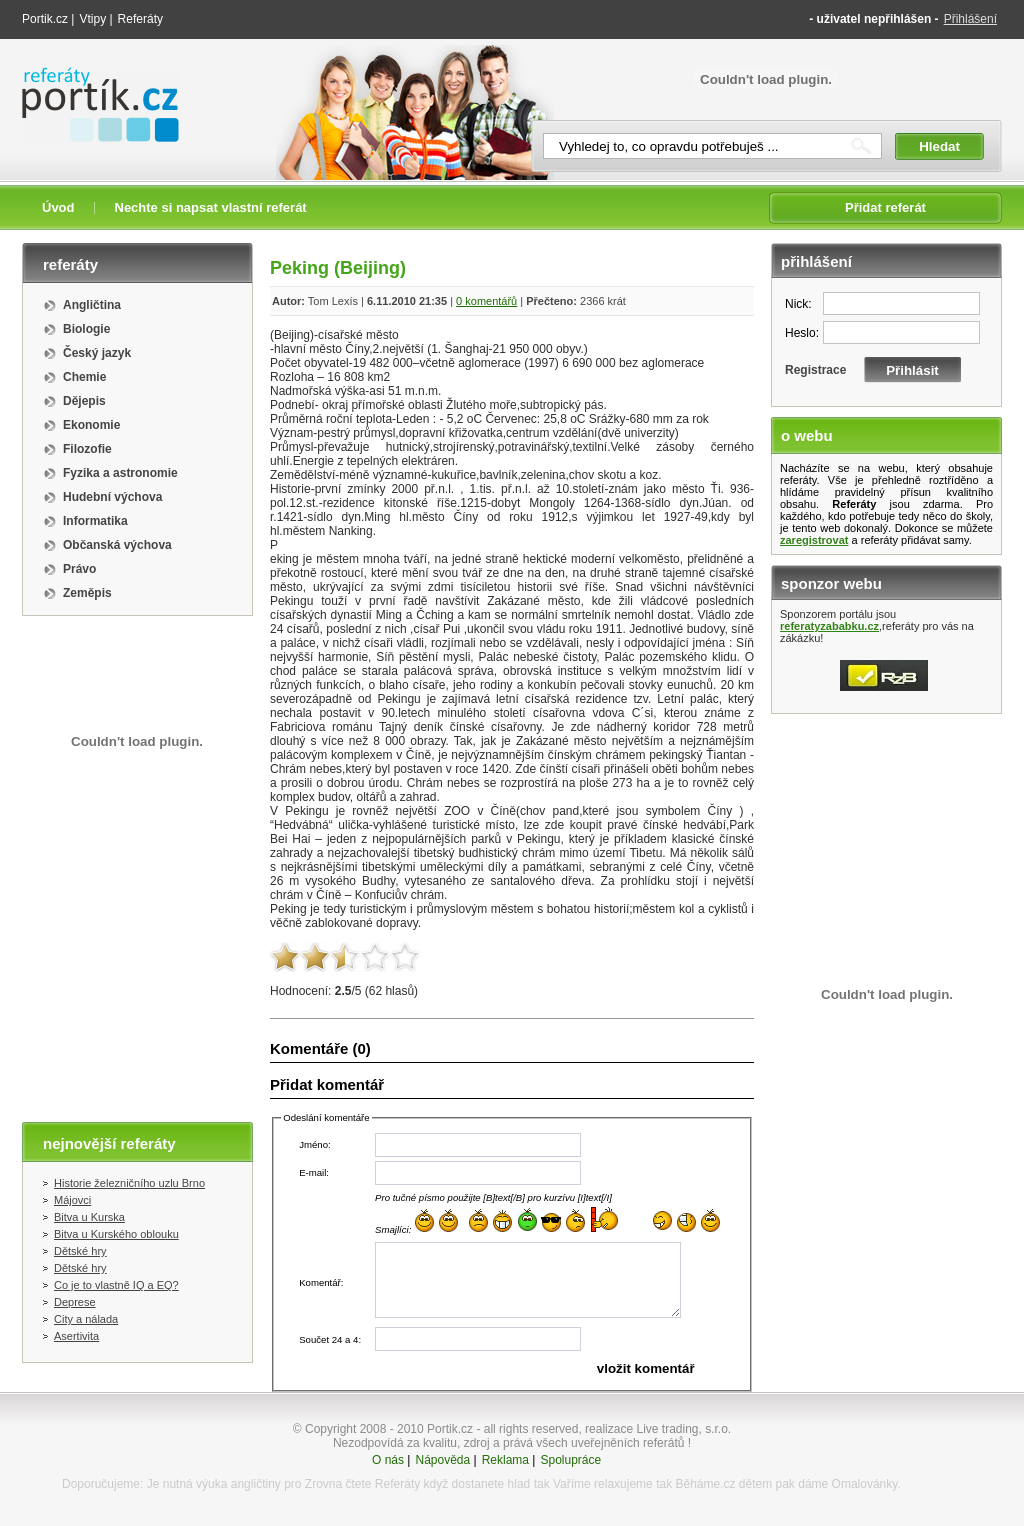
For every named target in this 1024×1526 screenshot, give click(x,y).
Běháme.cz (705, 1484)
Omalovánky (865, 1484)
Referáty (140, 19)
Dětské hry (80, 1251)
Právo (79, 569)
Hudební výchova (112, 497)
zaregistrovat (814, 540)
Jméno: (314, 1144)
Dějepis (84, 401)
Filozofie (87, 449)
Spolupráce (570, 1460)
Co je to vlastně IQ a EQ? (116, 1285)
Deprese (75, 1302)
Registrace (815, 370)
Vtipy (92, 19)
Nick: (798, 304)
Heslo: (802, 333)
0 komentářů (486, 301)
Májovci (72, 1200)
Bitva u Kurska (89, 1217)
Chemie (84, 377)
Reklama (505, 1460)
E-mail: (314, 1172)
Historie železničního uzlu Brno (129, 1183)
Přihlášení (970, 19)
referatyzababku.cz (829, 626)
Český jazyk (97, 353)
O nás (388, 1460)
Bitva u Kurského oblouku (116, 1234)
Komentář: (321, 1282)
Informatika (95, 521)
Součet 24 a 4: (330, 1339)
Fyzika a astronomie (120, 473)
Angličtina (92, 305)
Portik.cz (45, 19)
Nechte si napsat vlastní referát (211, 207)
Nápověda (442, 1460)
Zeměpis (87, 593)
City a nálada (86, 1319)
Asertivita (76, 1336)
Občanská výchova (117, 545)
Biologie (86, 329)
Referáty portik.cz (91, 77)
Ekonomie (91, 425)
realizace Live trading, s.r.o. (658, 1429)
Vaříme (572, 1484)
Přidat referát (885, 207)
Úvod (58, 207)
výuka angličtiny (238, 1484)
